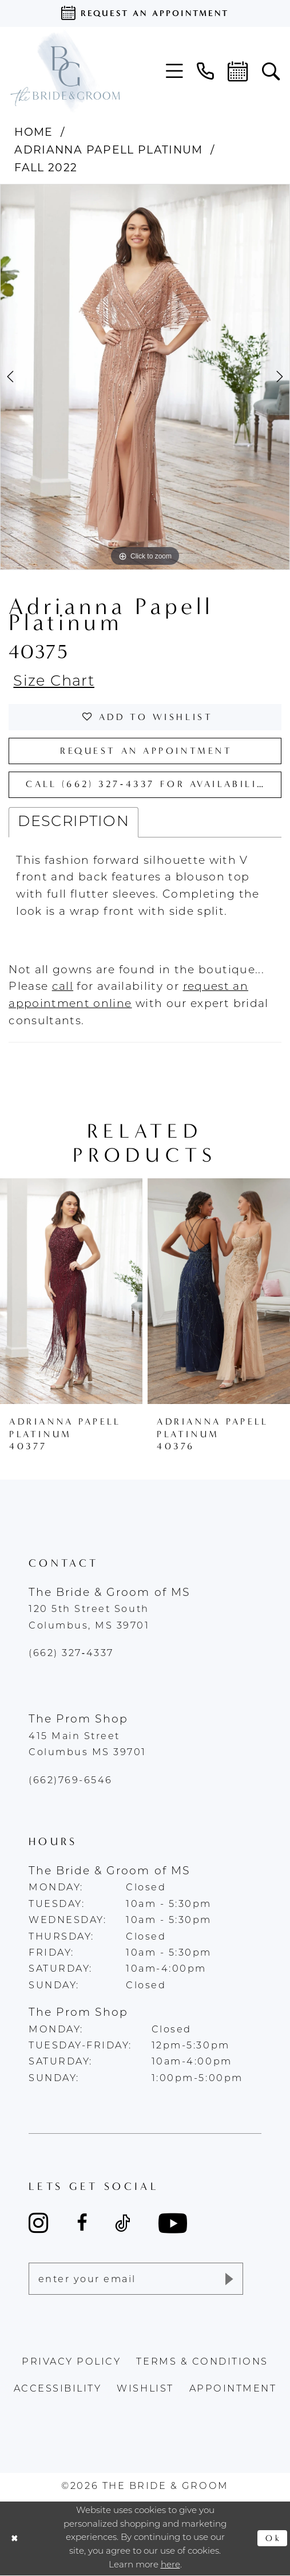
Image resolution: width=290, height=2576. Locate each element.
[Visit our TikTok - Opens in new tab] (122, 2223)
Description (73, 822)
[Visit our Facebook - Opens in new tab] (82, 2223)
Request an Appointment (146, 750)
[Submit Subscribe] (228, 2279)
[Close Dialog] (15, 2538)
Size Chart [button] (53, 682)
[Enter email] (136, 2279)
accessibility (58, 2389)
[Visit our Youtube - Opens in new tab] (172, 2223)
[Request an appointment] (145, 13)
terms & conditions (202, 2362)
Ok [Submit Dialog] (273, 2538)
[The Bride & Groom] (64, 71)
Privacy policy (71, 2362)
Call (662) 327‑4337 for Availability (149, 783)
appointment (233, 2389)
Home (33, 132)
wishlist (145, 2389)
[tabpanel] (145, 376)
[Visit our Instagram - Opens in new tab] (39, 2223)
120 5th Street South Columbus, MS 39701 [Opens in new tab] (89, 1617)
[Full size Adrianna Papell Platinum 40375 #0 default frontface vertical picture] (145, 376)
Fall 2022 (45, 167)
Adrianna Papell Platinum (108, 149)
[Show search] (271, 71)
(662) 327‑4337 (71, 1653)
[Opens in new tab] (62, 987)
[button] (174, 71)
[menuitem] (174, 71)
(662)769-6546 (71, 1780)
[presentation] (71, 1291)
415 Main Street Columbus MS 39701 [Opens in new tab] (87, 1744)
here (170, 2565)
